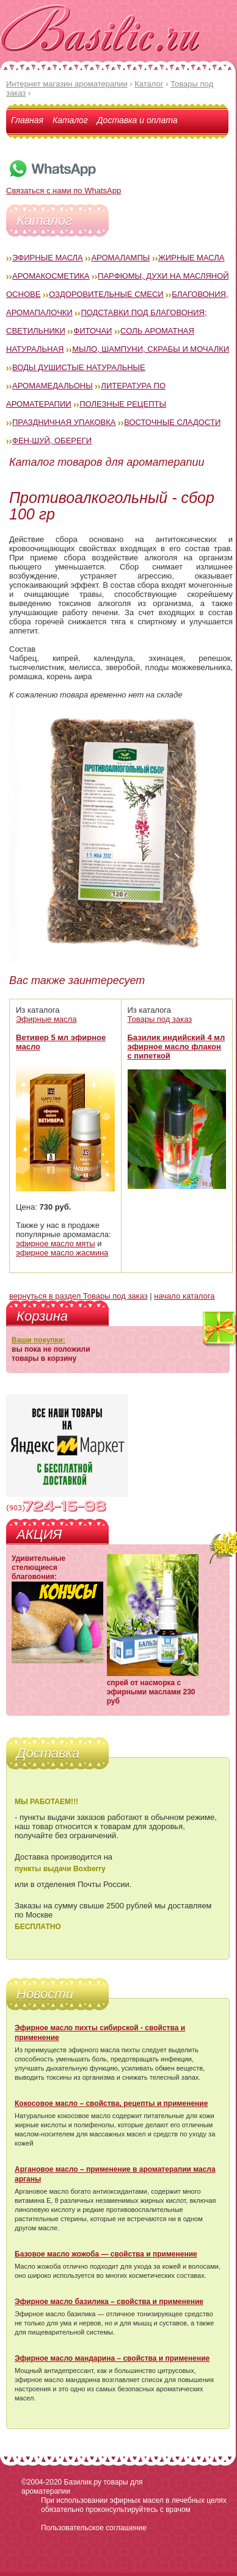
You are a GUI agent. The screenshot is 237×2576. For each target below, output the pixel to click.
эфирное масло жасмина (62, 1252)
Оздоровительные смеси (106, 294)
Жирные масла (191, 257)
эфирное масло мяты (55, 1243)
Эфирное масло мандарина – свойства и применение (112, 2358)
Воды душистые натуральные (78, 367)
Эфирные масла (47, 257)
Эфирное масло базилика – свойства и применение (109, 2301)
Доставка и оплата (137, 120)
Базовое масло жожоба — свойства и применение (106, 2254)
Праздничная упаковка (64, 422)
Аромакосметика (50, 275)
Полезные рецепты (122, 404)
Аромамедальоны (52, 385)
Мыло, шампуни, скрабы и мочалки (150, 349)
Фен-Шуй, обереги (52, 440)
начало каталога (184, 1295)
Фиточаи (92, 330)
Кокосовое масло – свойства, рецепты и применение (111, 2103)
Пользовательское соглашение (94, 2528)
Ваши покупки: (38, 1340)
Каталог (70, 120)
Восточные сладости (172, 422)
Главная (27, 120)
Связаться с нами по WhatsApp (63, 186)
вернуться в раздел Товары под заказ (78, 1295)
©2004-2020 (41, 2482)
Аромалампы (120, 257)
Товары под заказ (160, 1019)
